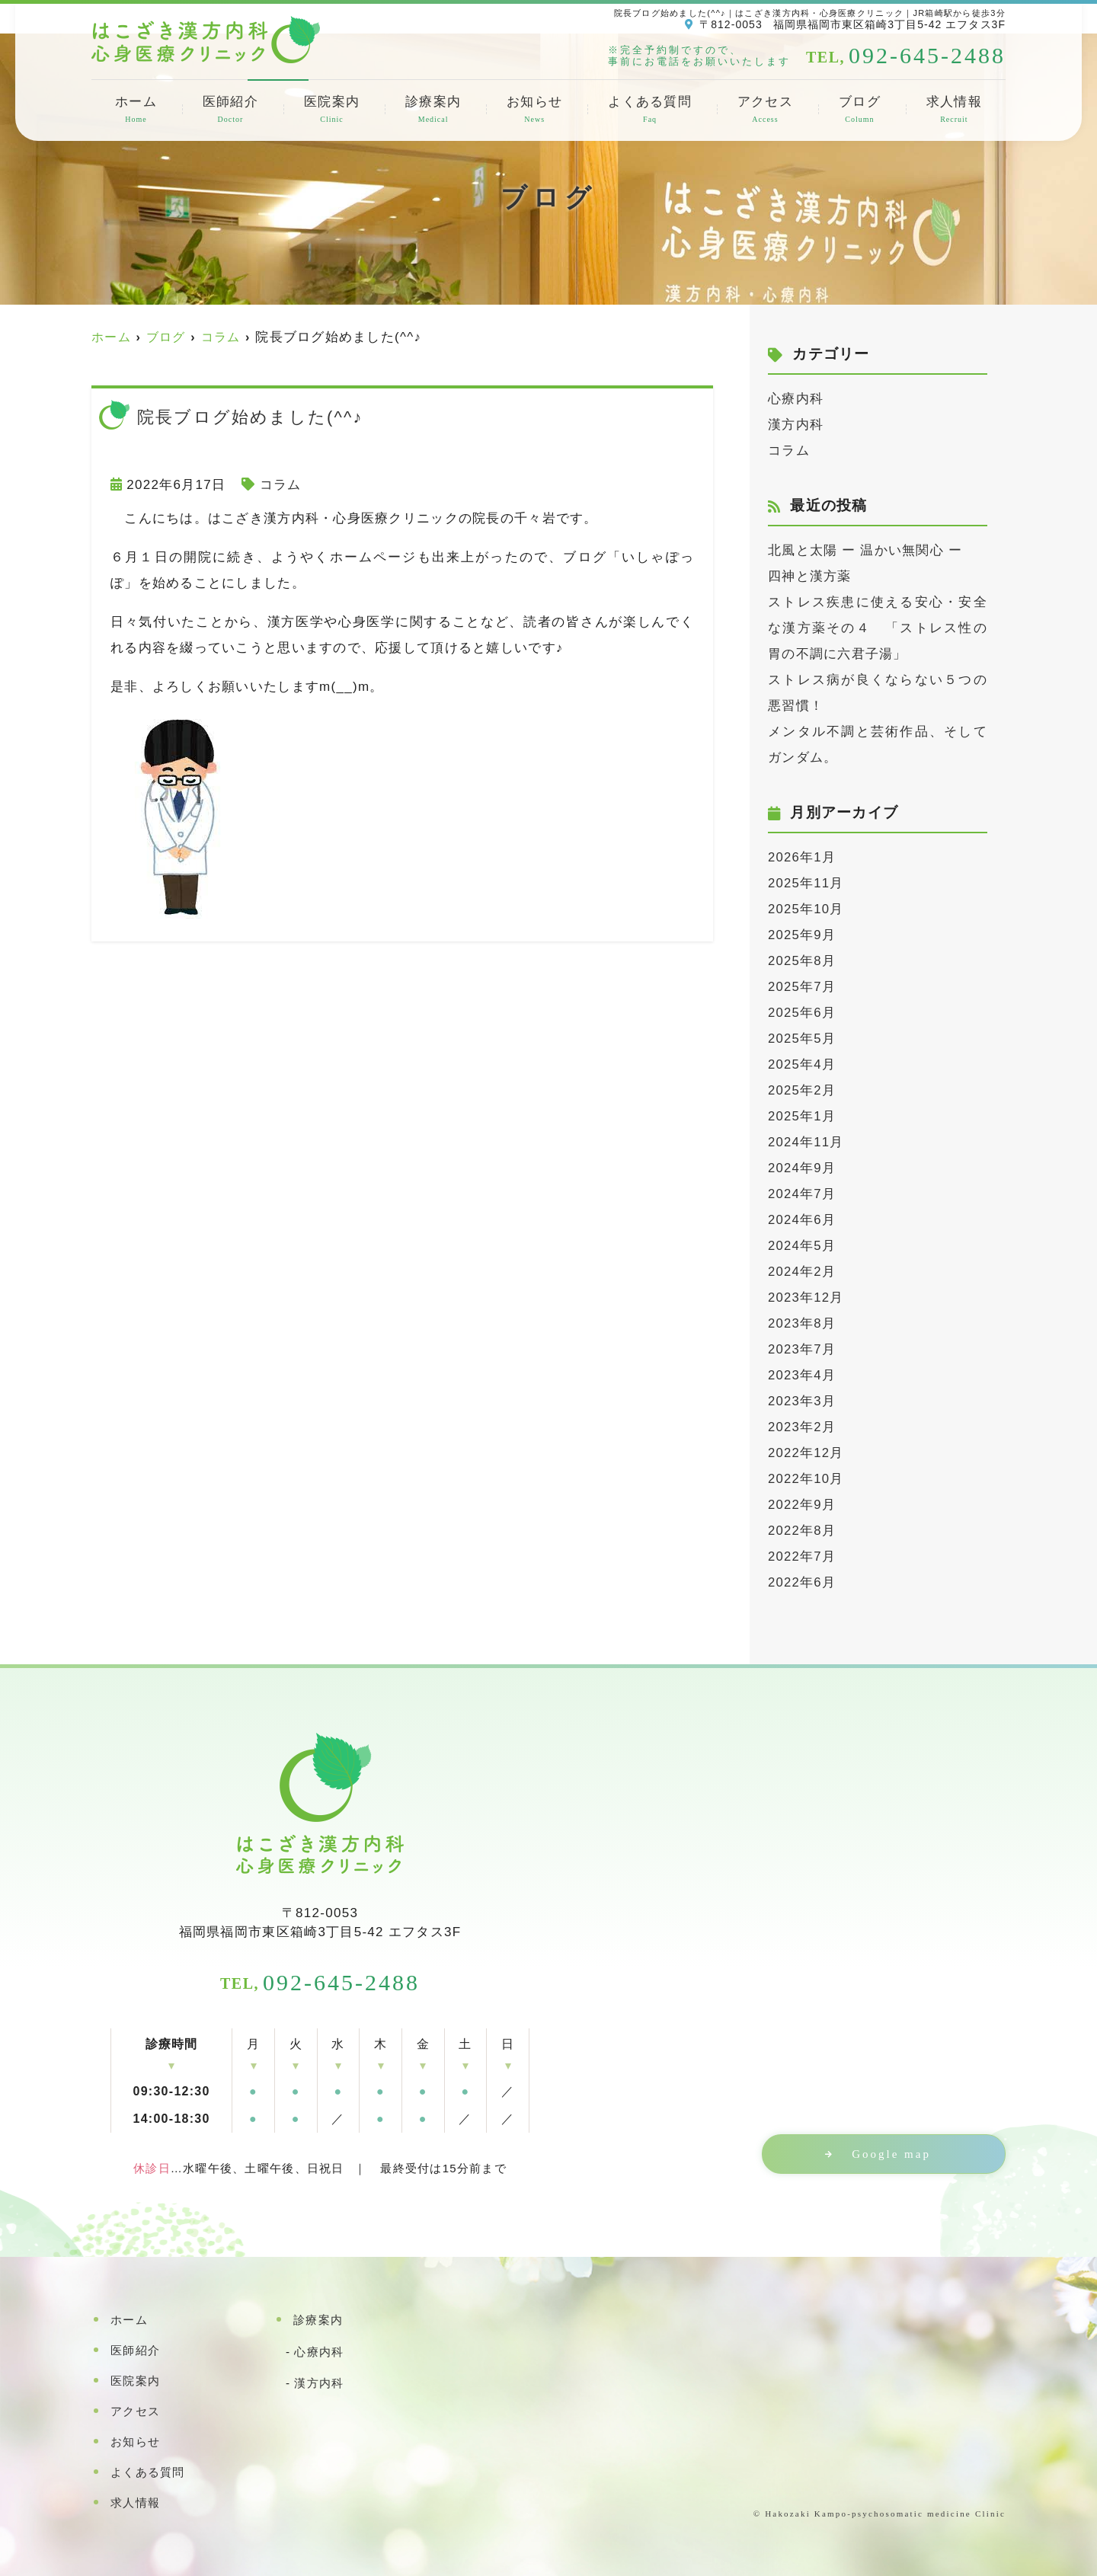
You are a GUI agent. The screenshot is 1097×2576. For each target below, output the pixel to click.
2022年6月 (802, 1582)
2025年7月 (802, 987)
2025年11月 (806, 883)
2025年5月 (802, 1038)
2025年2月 (802, 1090)
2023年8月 (802, 1323)
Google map (887, 2154)
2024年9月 (802, 1168)
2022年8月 (802, 1530)
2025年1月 (802, 1116)
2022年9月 (802, 1504)
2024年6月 (802, 1220)
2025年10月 (806, 909)
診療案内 (433, 110)
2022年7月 (802, 1556)
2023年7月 (802, 1349)
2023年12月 (806, 1297)
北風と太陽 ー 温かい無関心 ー (865, 550)
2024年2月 (802, 1271)
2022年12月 (806, 1453)
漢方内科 (796, 424)
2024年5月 (802, 1245)
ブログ (860, 110)
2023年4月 (802, 1375)
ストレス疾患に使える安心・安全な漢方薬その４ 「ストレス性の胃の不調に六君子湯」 (877, 628)
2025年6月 (802, 1012)
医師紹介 (230, 110)
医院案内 (332, 110)
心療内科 (796, 399)
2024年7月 (802, 1194)
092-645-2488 (320, 1982)
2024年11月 (806, 1142)
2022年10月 (806, 1479)
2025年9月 (802, 935)
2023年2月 (802, 1427)
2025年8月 (802, 961)
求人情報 (954, 110)
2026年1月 (802, 857)
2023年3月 (802, 1401)
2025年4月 (802, 1064)
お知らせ (534, 110)
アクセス (765, 110)
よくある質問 (650, 110)
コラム (281, 485)
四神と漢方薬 (810, 576)
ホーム (136, 110)
